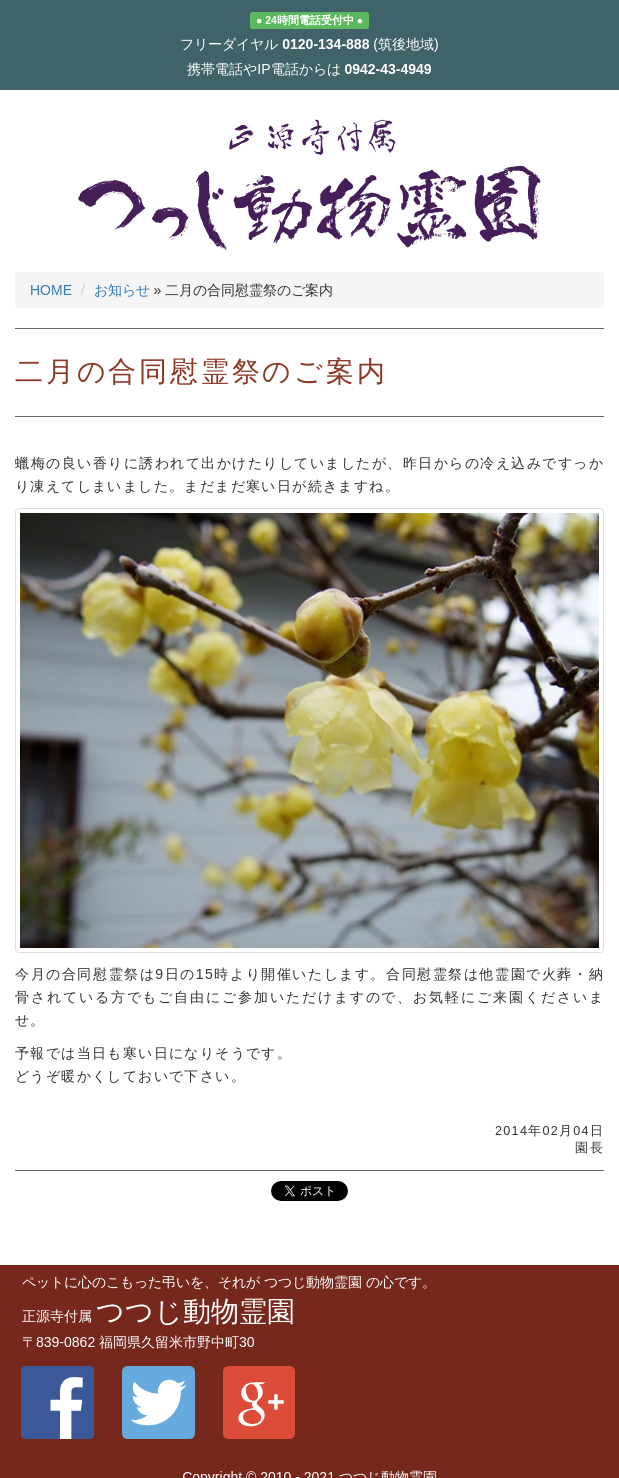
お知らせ (122, 290)
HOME (51, 290)
